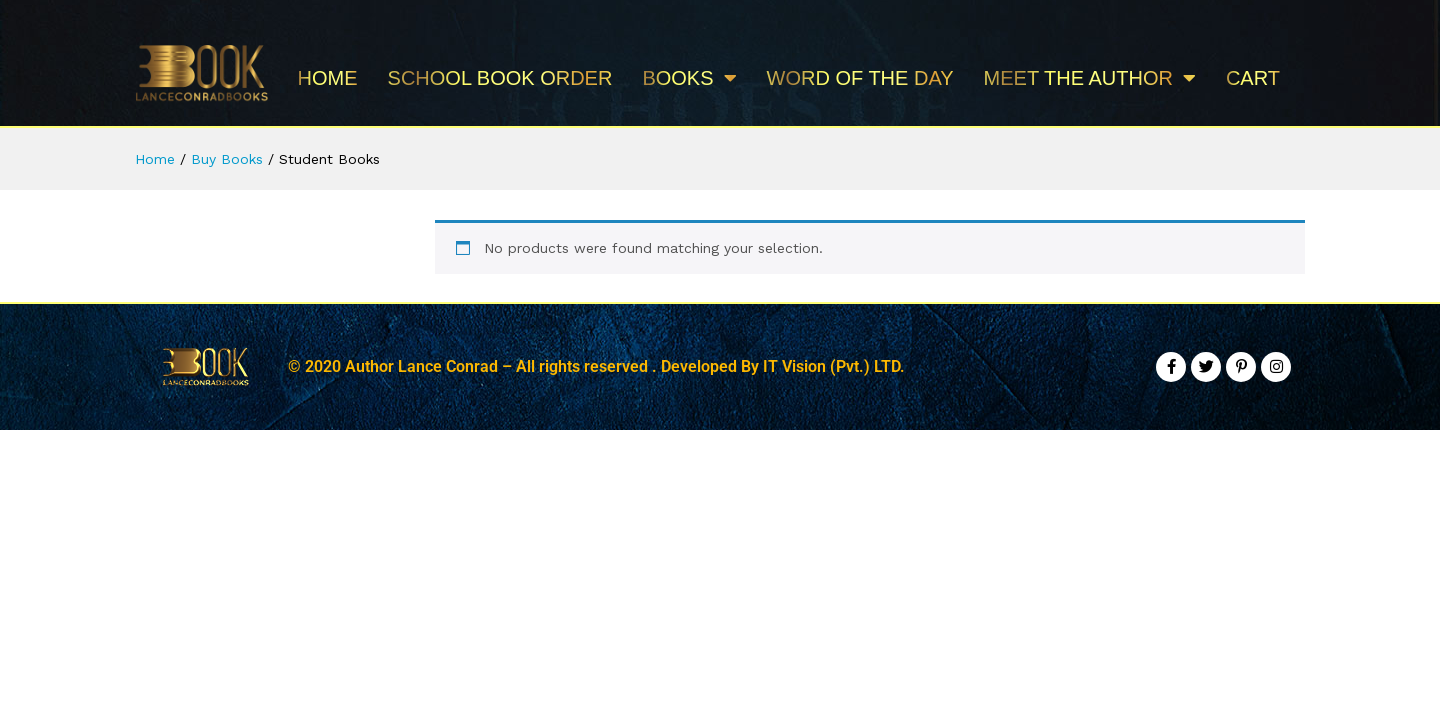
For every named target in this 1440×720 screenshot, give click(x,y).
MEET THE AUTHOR (1090, 78)
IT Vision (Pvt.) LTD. (834, 366)
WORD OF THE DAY (860, 78)
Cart (1253, 78)
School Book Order (500, 78)
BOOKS (689, 78)
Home (328, 78)
